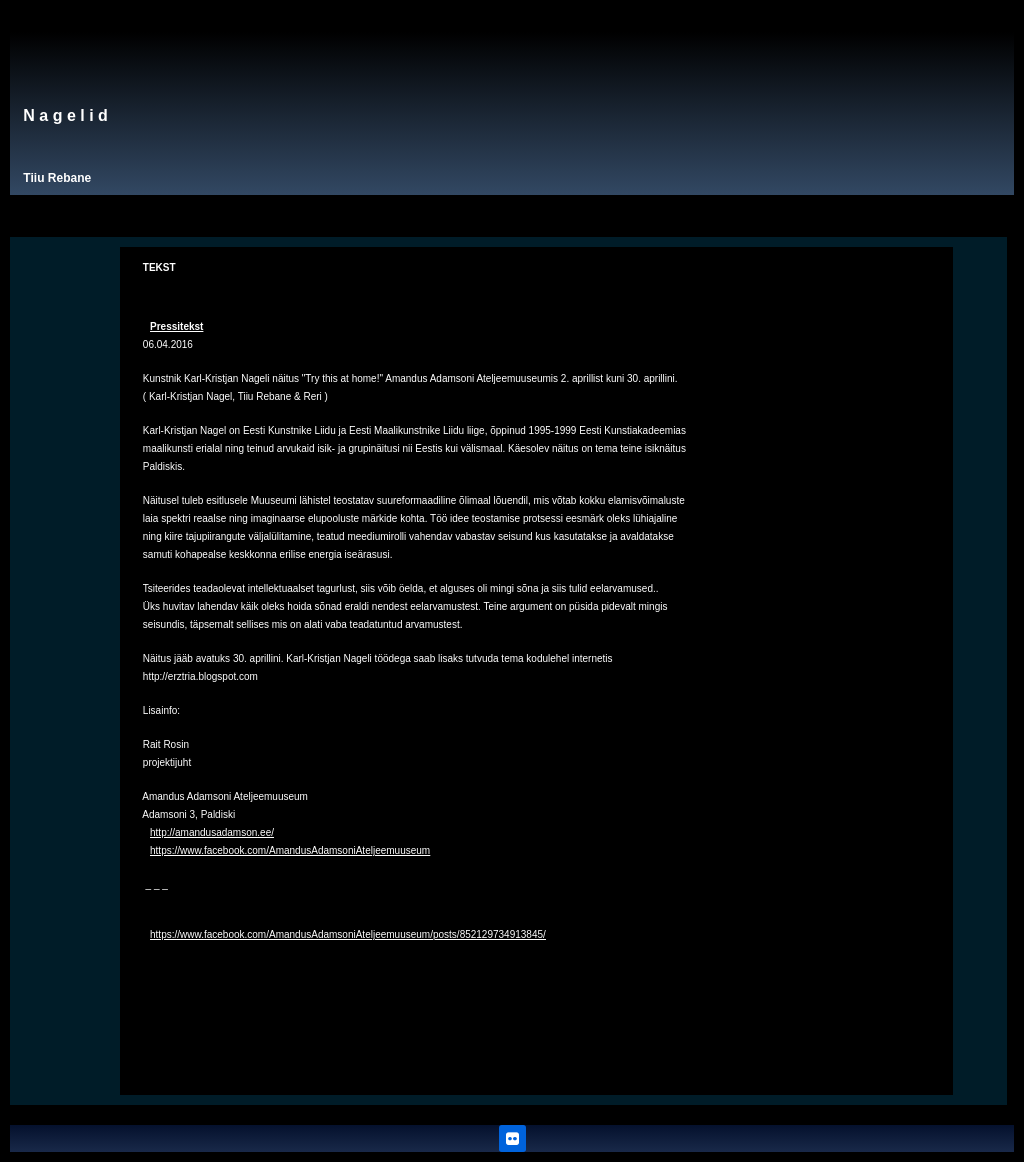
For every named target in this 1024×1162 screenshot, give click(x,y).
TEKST (159, 267)
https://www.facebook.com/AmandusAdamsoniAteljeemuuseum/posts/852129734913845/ (348, 934)
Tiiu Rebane (57, 178)
